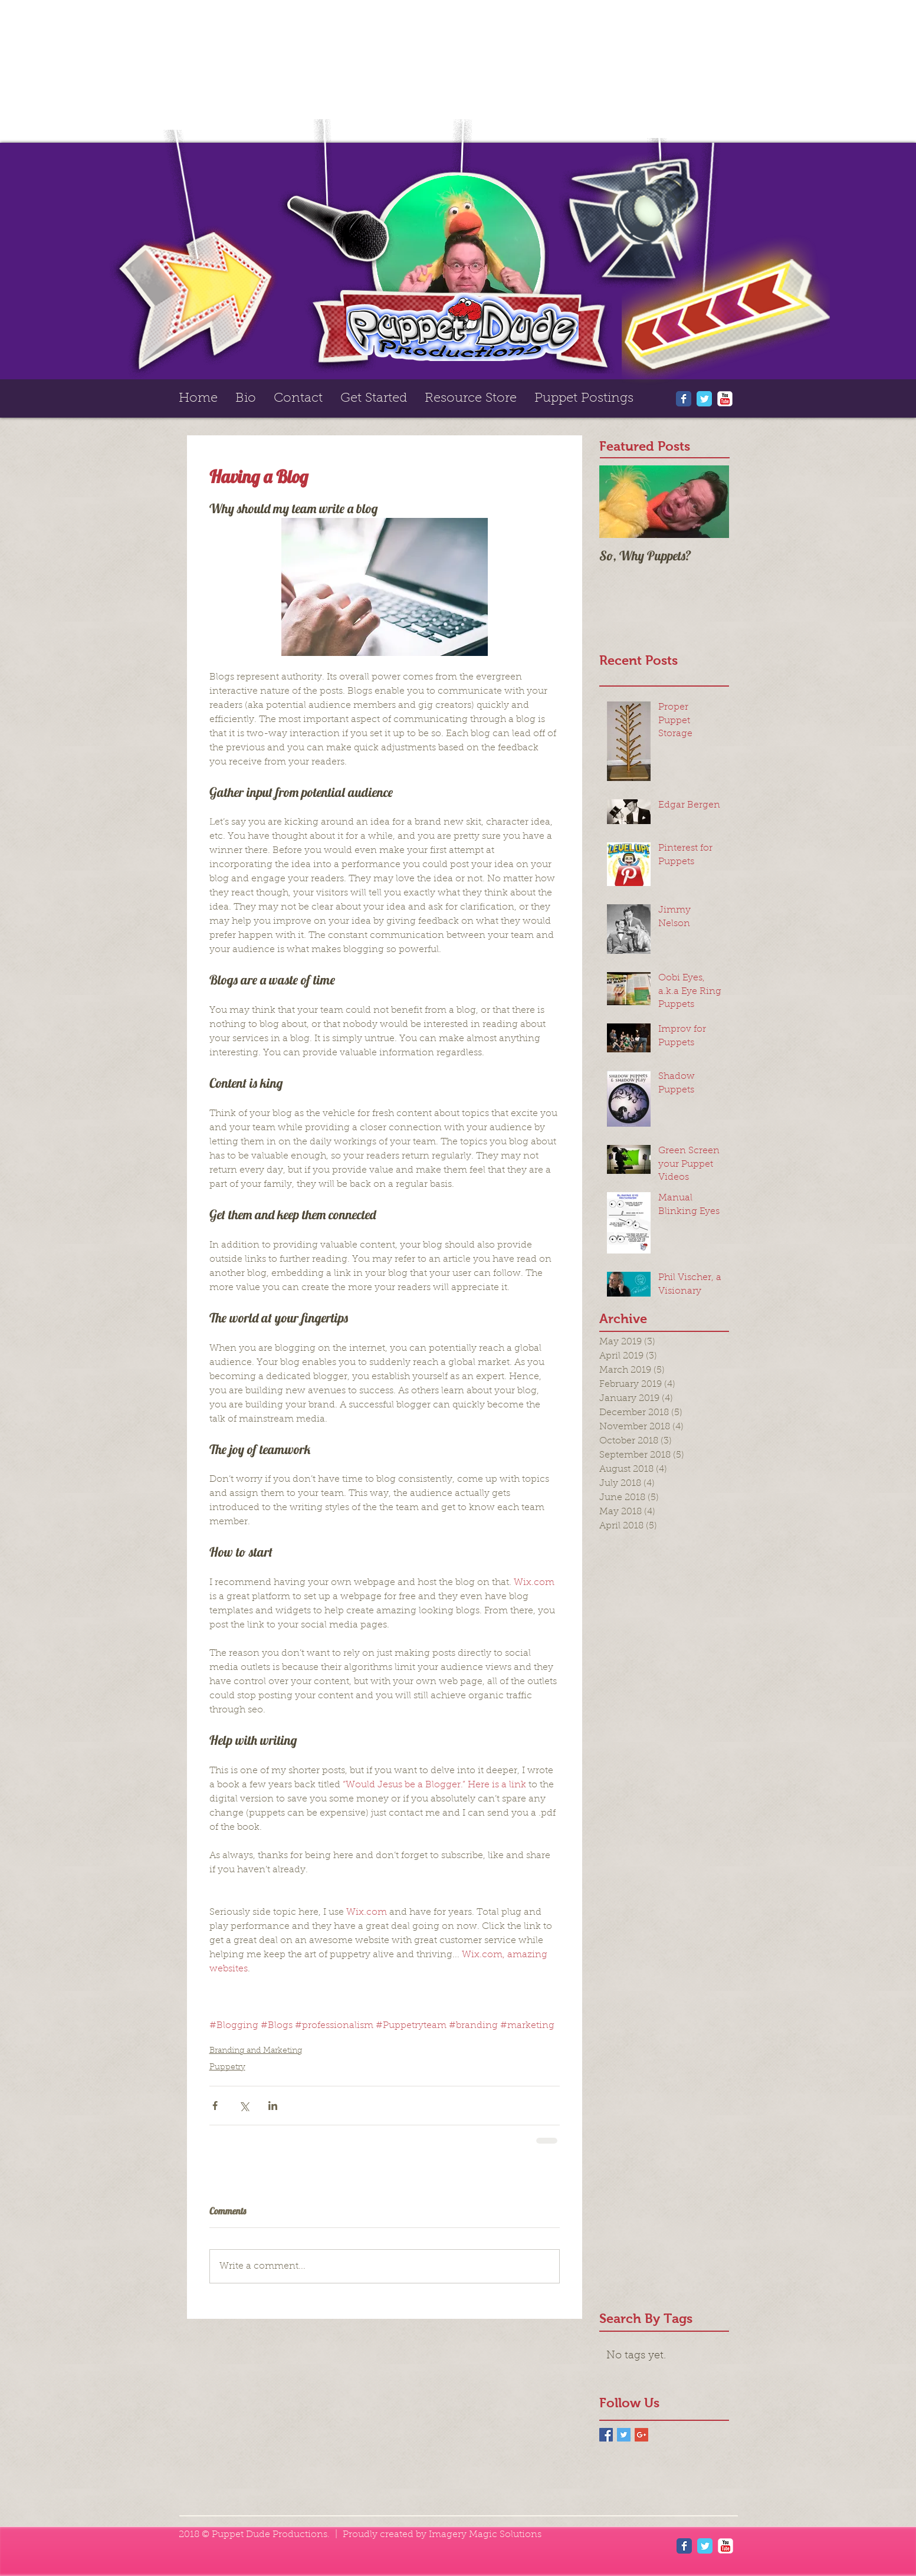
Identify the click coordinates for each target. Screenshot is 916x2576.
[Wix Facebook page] (683, 398)
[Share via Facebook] (215, 2105)
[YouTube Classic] (725, 398)
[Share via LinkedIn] (272, 2105)
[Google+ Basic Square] (641, 2435)
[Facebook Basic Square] (606, 2435)
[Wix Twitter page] (704, 398)
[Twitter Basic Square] (624, 2435)
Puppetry (227, 2067)
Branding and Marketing (255, 2051)
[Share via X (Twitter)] (243, 2105)
